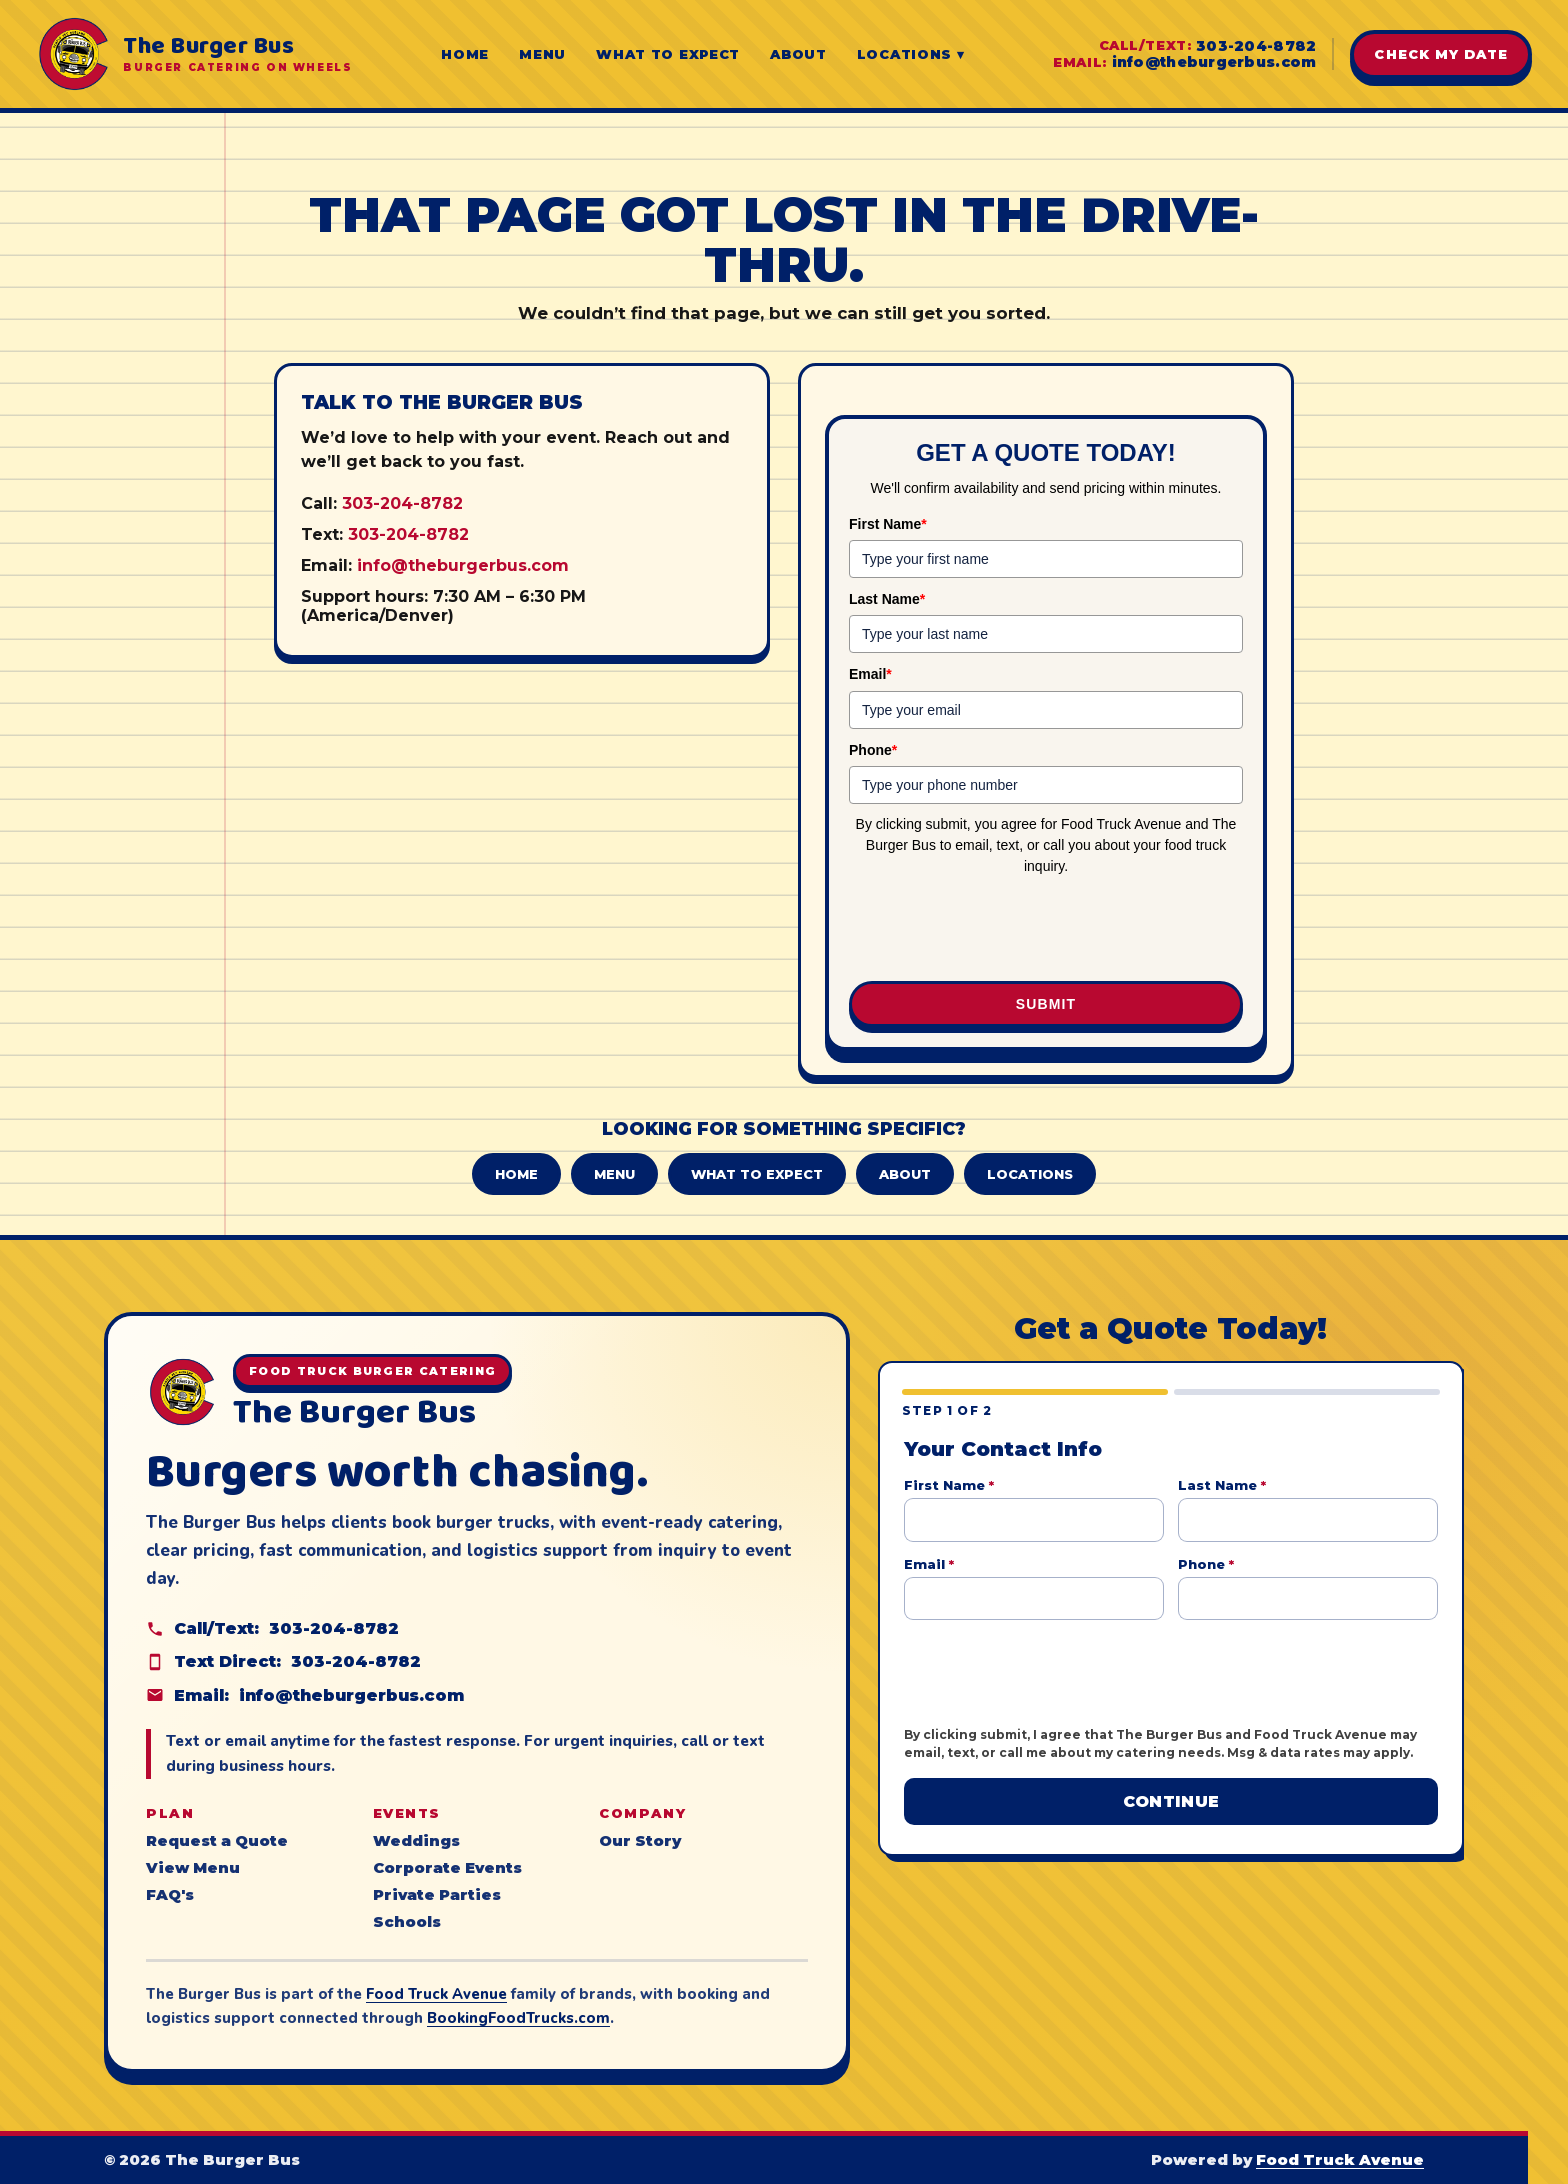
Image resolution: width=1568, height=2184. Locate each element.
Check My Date (1441, 54)
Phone (873, 750)
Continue (1171, 1801)
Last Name (887, 599)
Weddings (416, 1841)
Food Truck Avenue (436, 1994)
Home (465, 54)
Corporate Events (447, 1868)
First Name (888, 524)
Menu (542, 54)
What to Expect (668, 54)
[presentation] (1046, 930)
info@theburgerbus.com (1214, 62)
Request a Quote (217, 1841)
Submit (1046, 1004)
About (798, 54)
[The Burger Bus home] (194, 54)
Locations (1030, 1174)
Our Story (640, 1841)
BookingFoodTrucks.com (518, 2018)
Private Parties (437, 1895)
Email (870, 674)
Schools (407, 1922)
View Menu (193, 1868)
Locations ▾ (911, 54)
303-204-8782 (1256, 46)
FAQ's (170, 1895)
